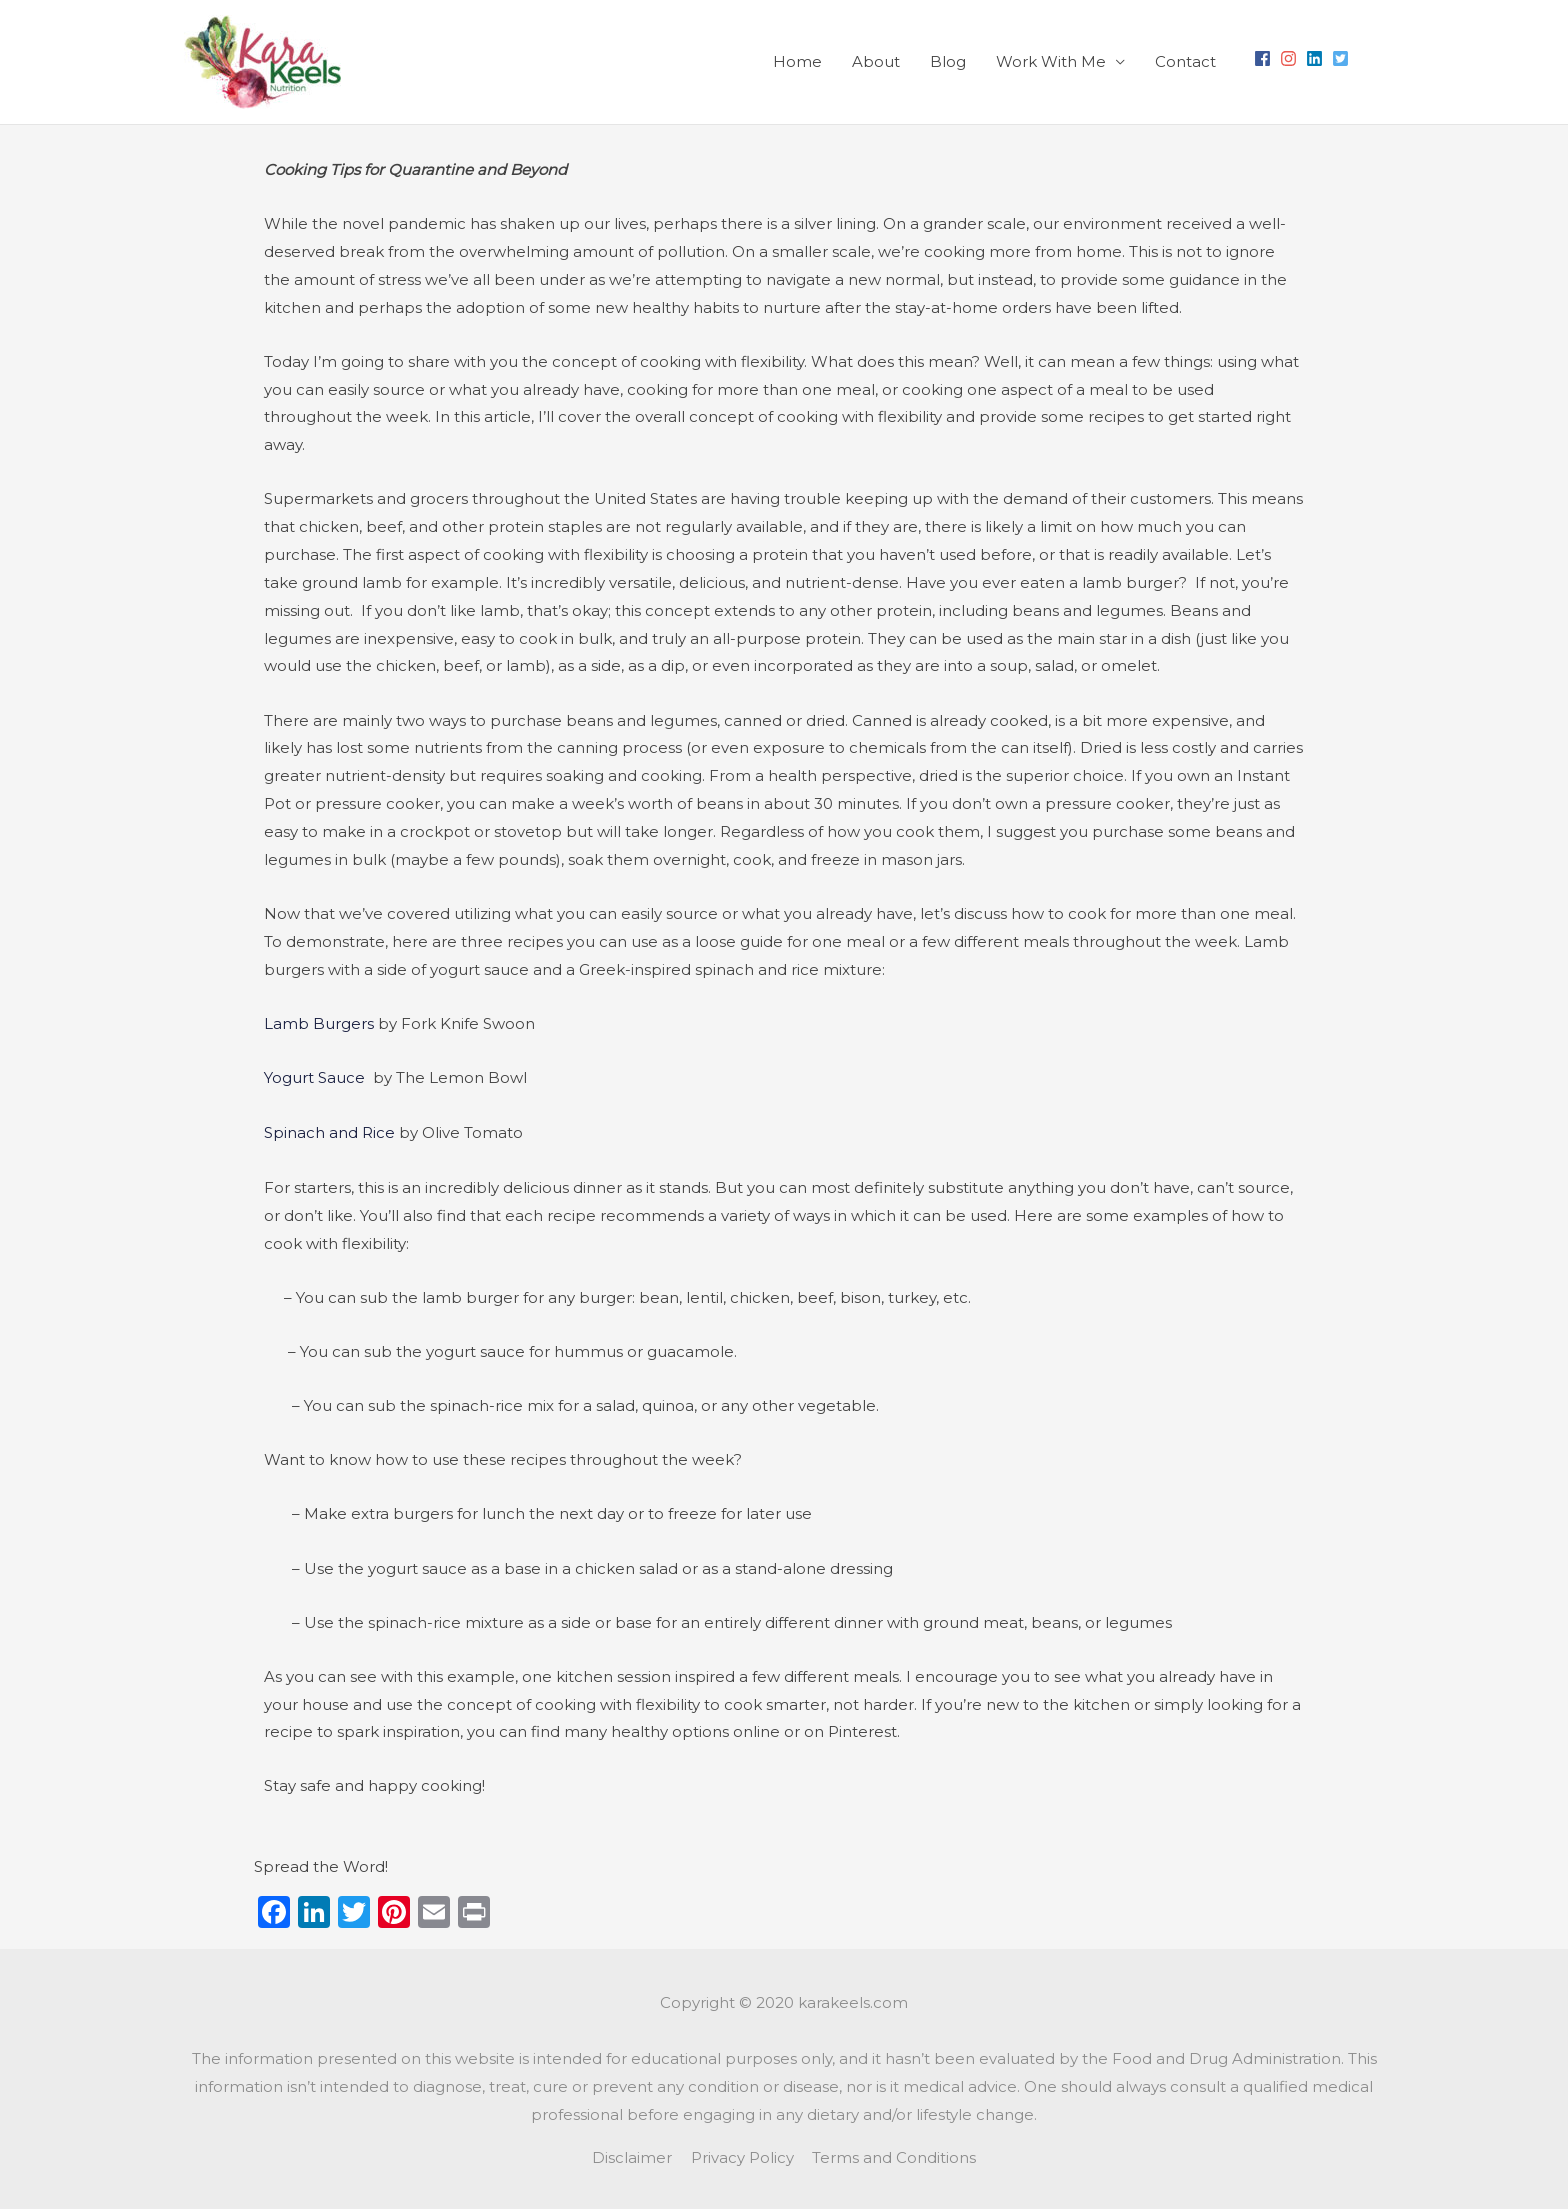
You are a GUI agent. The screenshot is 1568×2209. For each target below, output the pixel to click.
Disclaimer (632, 2154)
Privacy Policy (742, 2154)
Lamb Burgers (319, 1023)
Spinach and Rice (329, 1131)
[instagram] (1291, 58)
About (876, 61)
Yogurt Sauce (316, 1077)
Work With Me (1051, 61)
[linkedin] (1317, 58)
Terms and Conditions (895, 2154)
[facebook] (1265, 58)
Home (797, 61)
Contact (1185, 61)
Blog (948, 61)
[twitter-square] (1343, 58)
